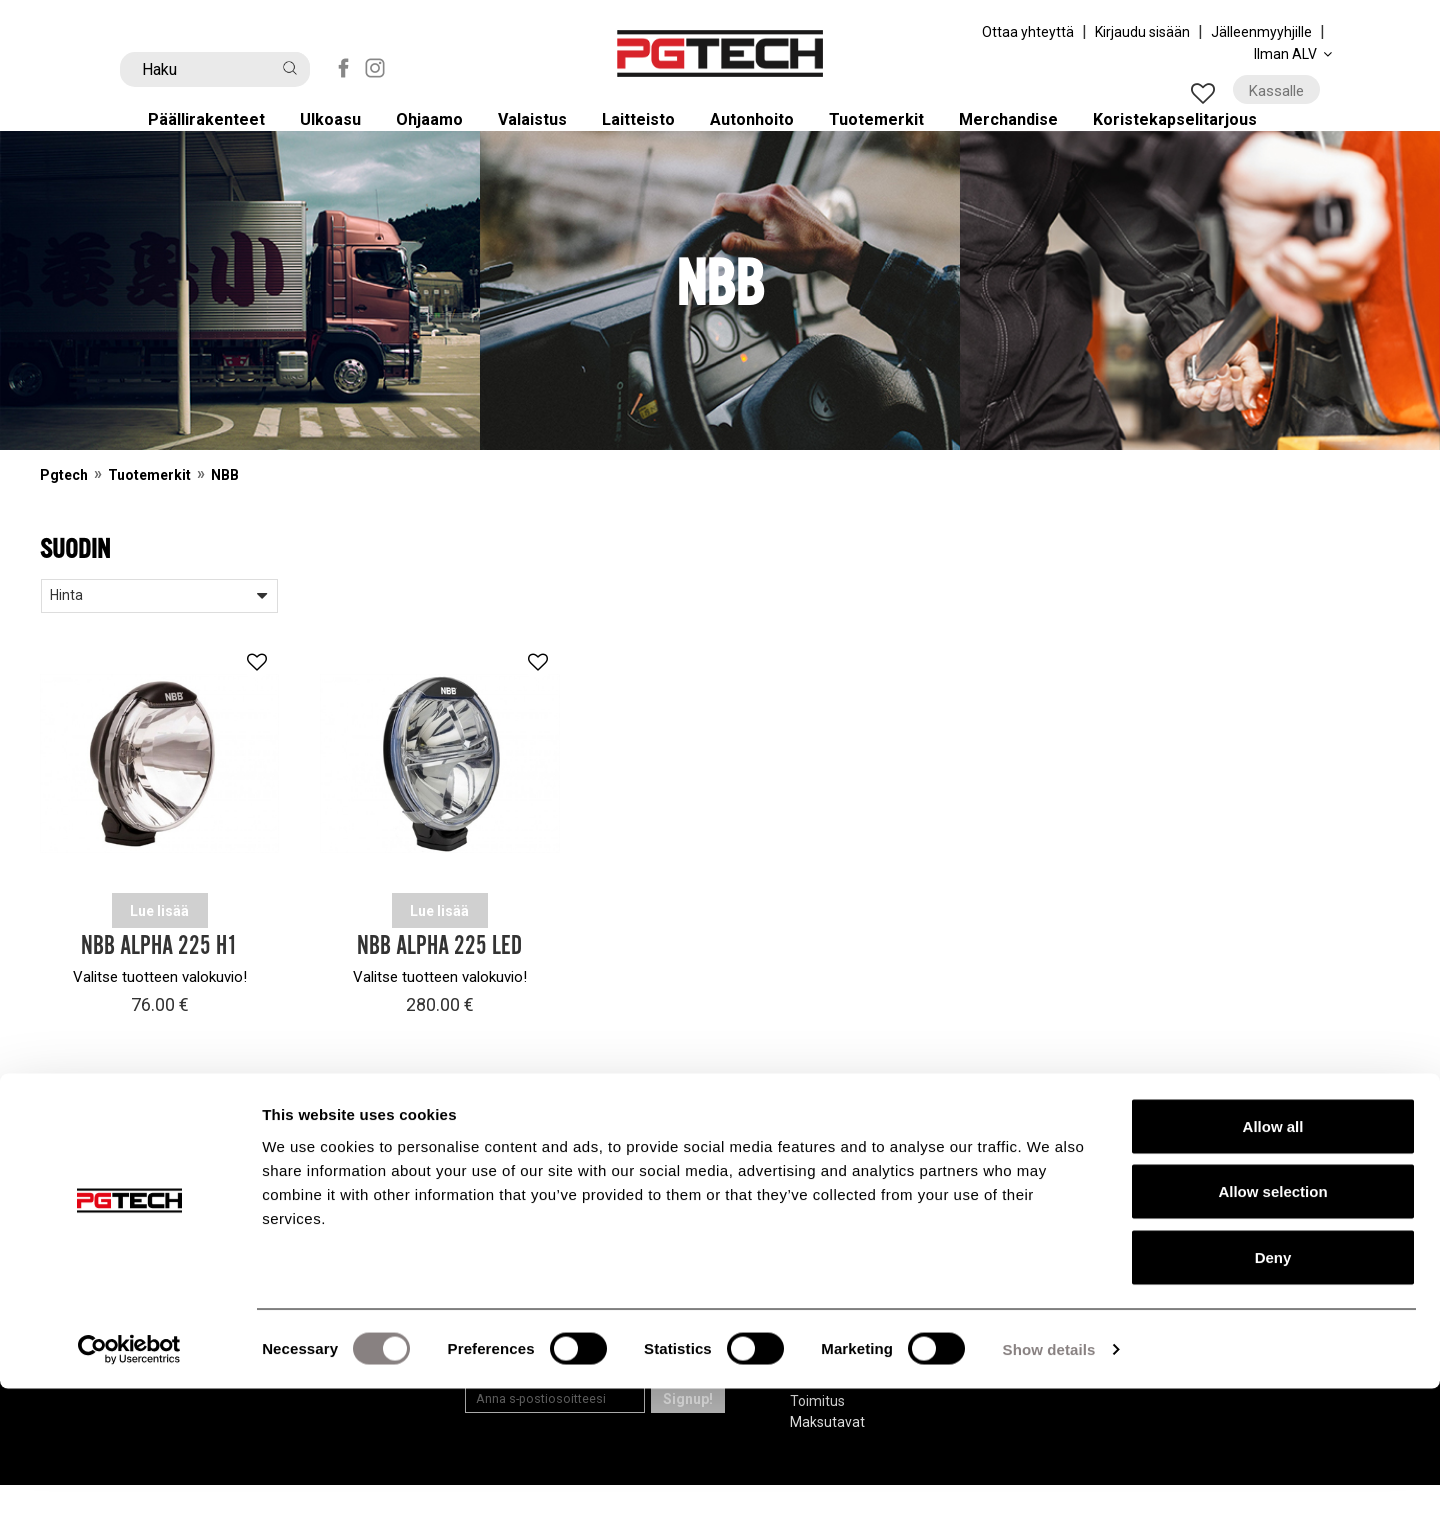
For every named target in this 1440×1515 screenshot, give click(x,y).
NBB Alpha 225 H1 (159, 977)
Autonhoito (767, 132)
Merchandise (1028, 132)
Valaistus (544, 132)
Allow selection (1272, 1318)
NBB (225, 506)
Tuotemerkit (894, 132)
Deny (1273, 1383)
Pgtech (64, 506)
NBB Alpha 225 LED (439, 977)
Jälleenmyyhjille (1261, 32)
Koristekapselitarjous (1199, 132)
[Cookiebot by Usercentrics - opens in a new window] (129, 1476)
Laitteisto (651, 132)
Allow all (1273, 1252)
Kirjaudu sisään (1142, 32)
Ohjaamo (440, 132)
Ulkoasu (341, 132)
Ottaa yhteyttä (1028, 32)
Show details (1049, 1475)
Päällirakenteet (216, 132)
